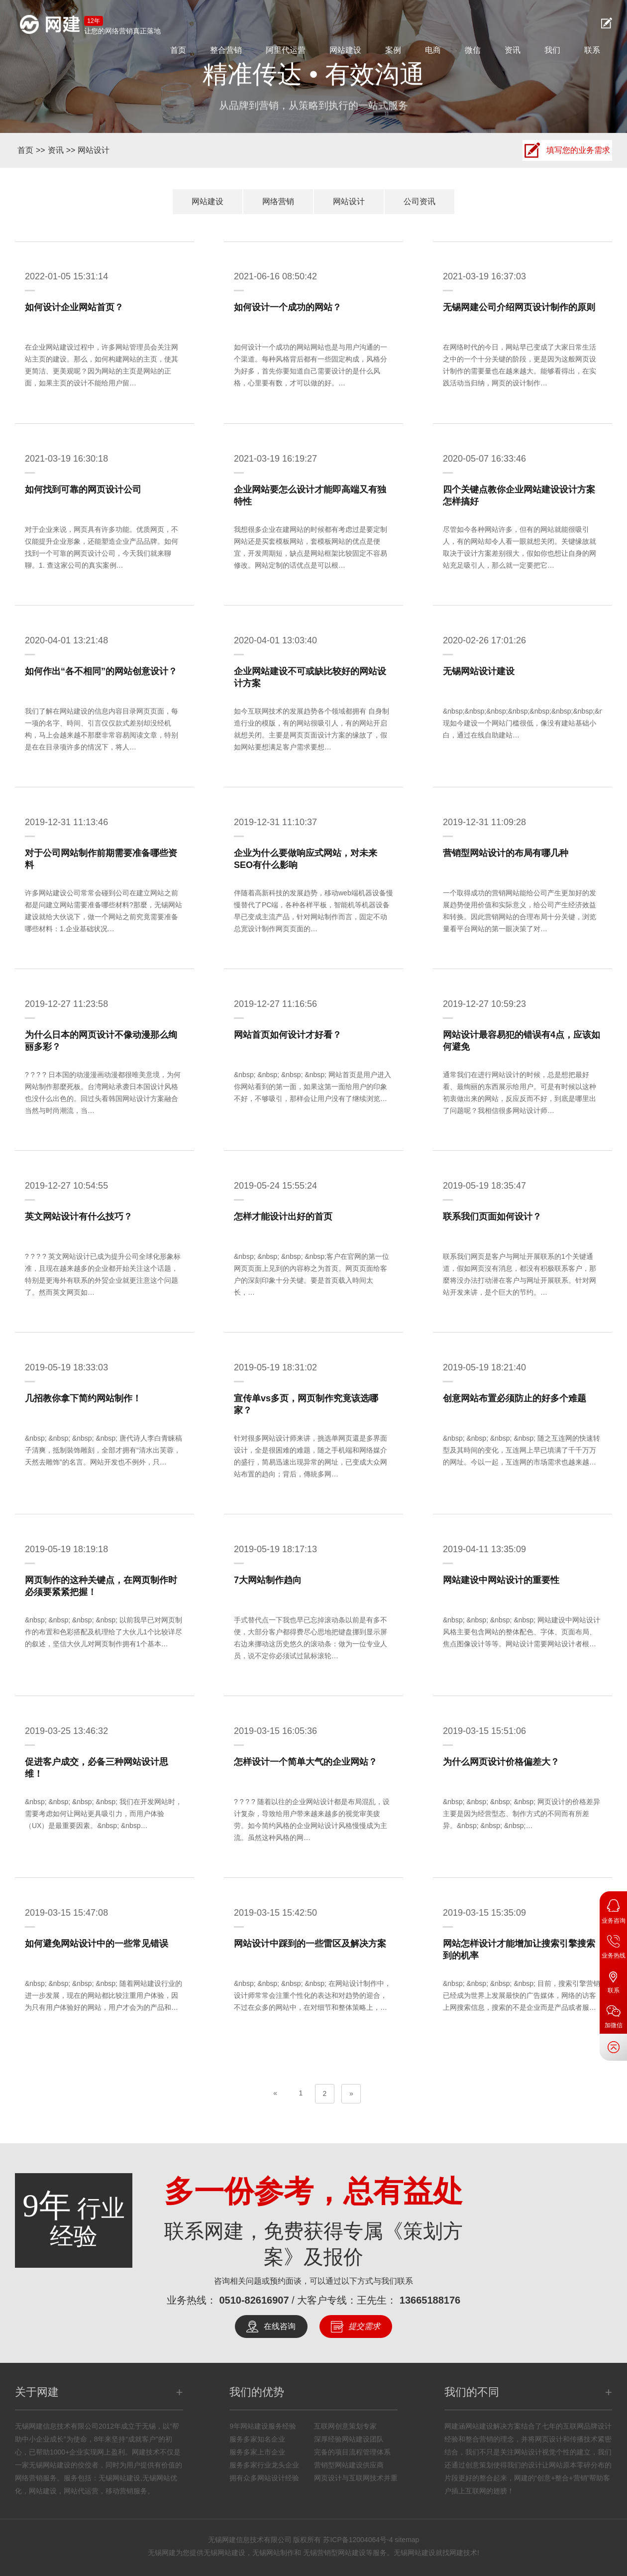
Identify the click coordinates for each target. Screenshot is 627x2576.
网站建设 (345, 50)
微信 (473, 50)
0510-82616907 (254, 2300)
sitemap (407, 2540)
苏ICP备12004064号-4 (358, 2540)
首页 (178, 50)
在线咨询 (280, 2326)
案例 (393, 50)
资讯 (513, 50)
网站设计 (93, 150)
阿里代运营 (286, 50)
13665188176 (430, 2300)
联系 (592, 50)
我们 (552, 50)
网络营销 (278, 201)
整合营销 (226, 50)
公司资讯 (419, 201)
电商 (433, 50)
